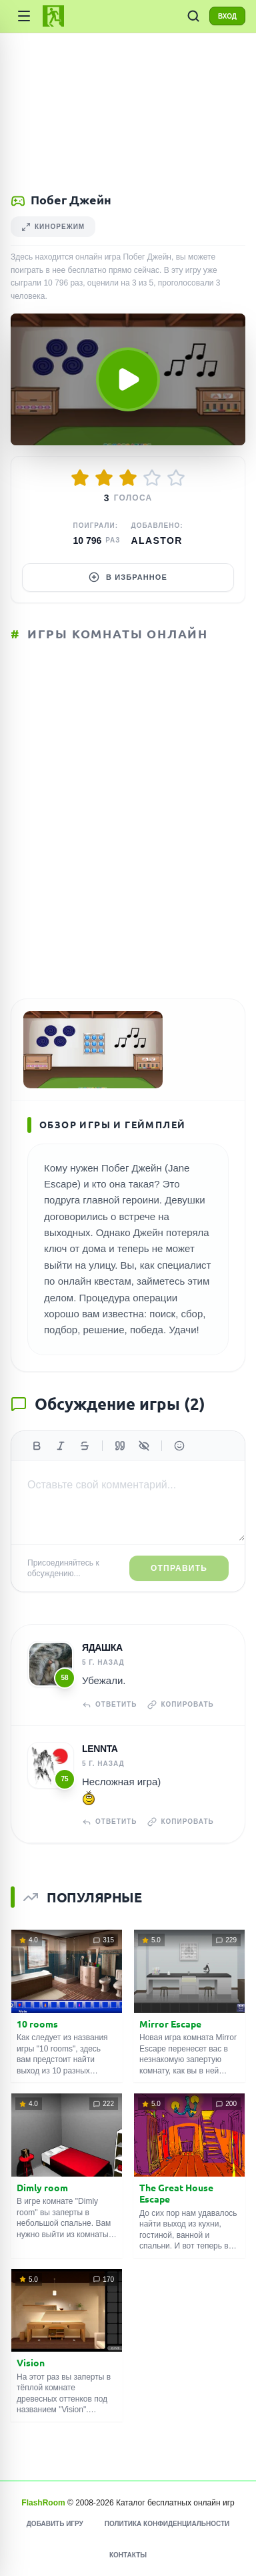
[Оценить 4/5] (152, 478)
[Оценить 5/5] (176, 478)
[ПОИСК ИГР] (193, 16)
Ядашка (102, 1647)
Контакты (128, 2555)
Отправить (179, 1568)
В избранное (128, 577)
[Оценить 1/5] (80, 478)
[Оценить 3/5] (128, 478)
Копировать (180, 1704)
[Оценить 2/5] (104, 478)
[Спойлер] (144, 1445)
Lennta (100, 1748)
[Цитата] (120, 1445)
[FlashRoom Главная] (53, 16)
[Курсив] (60, 1445)
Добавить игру (55, 2523)
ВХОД (227, 16)
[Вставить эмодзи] (179, 1445)
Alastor (157, 540)
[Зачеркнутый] (84, 1445)
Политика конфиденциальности (167, 2523)
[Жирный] (36, 1445)
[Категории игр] (24, 16)
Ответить (109, 1704)
